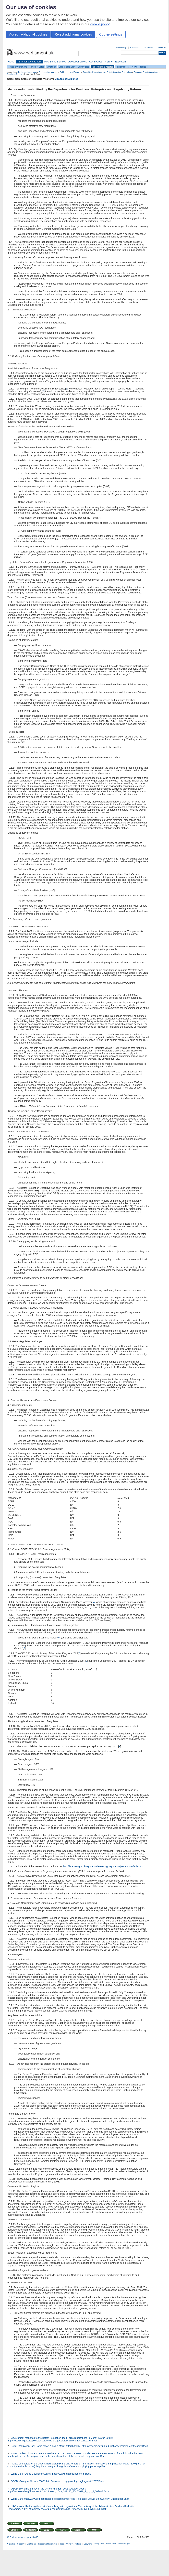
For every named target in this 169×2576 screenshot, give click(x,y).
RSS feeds (148, 48)
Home (11, 61)
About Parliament (77, 61)
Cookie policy (111, 2544)
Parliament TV (122, 67)
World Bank (17, 2498)
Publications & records (102, 67)
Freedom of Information (47, 2544)
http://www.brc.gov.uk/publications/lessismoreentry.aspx (112, 2446)
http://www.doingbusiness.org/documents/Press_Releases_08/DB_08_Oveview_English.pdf (73, 2498)
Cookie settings (110, 34)
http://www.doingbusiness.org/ (68, 2473)
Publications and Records (70, 72)
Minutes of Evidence (66, 79)
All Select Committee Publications (118, 72)
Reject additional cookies (73, 34)
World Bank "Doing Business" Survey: (31, 2473)
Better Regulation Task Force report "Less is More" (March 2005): (46, 2446)
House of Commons (17, 67)
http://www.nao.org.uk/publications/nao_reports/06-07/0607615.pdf (64, 2509)
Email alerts (135, 48)
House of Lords (37, 67)
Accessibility (121, 48)
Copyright (88, 2544)
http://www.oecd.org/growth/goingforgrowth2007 (72, 2481)
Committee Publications (92, 72)
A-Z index (11, 2544)
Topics (143, 67)
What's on (51, 67)
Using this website (73, 2544)
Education (120, 61)
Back (94, 2440)
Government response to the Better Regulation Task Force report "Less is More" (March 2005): (61, 2438)
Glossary (21, 2544)
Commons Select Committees (146, 72)
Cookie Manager (124, 2544)
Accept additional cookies (28, 34)
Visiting (109, 61)
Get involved (95, 61)
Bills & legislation (67, 67)
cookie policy (100, 24)
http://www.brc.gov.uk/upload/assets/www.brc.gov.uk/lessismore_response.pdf (49, 2440)
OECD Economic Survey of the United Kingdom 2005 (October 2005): (48, 2488)
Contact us (161, 48)
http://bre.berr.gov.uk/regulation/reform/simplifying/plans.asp (68, 2466)
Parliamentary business (29, 61)
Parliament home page (27, 72)
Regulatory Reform (14, 74)
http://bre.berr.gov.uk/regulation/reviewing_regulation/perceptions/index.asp (103, 1866)
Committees (83, 67)
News (134, 67)
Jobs (62, 2544)
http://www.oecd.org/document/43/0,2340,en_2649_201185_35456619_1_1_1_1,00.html (55, 2491)
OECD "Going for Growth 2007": (28, 2481)
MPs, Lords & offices (55, 61)
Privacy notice (99, 2544)
